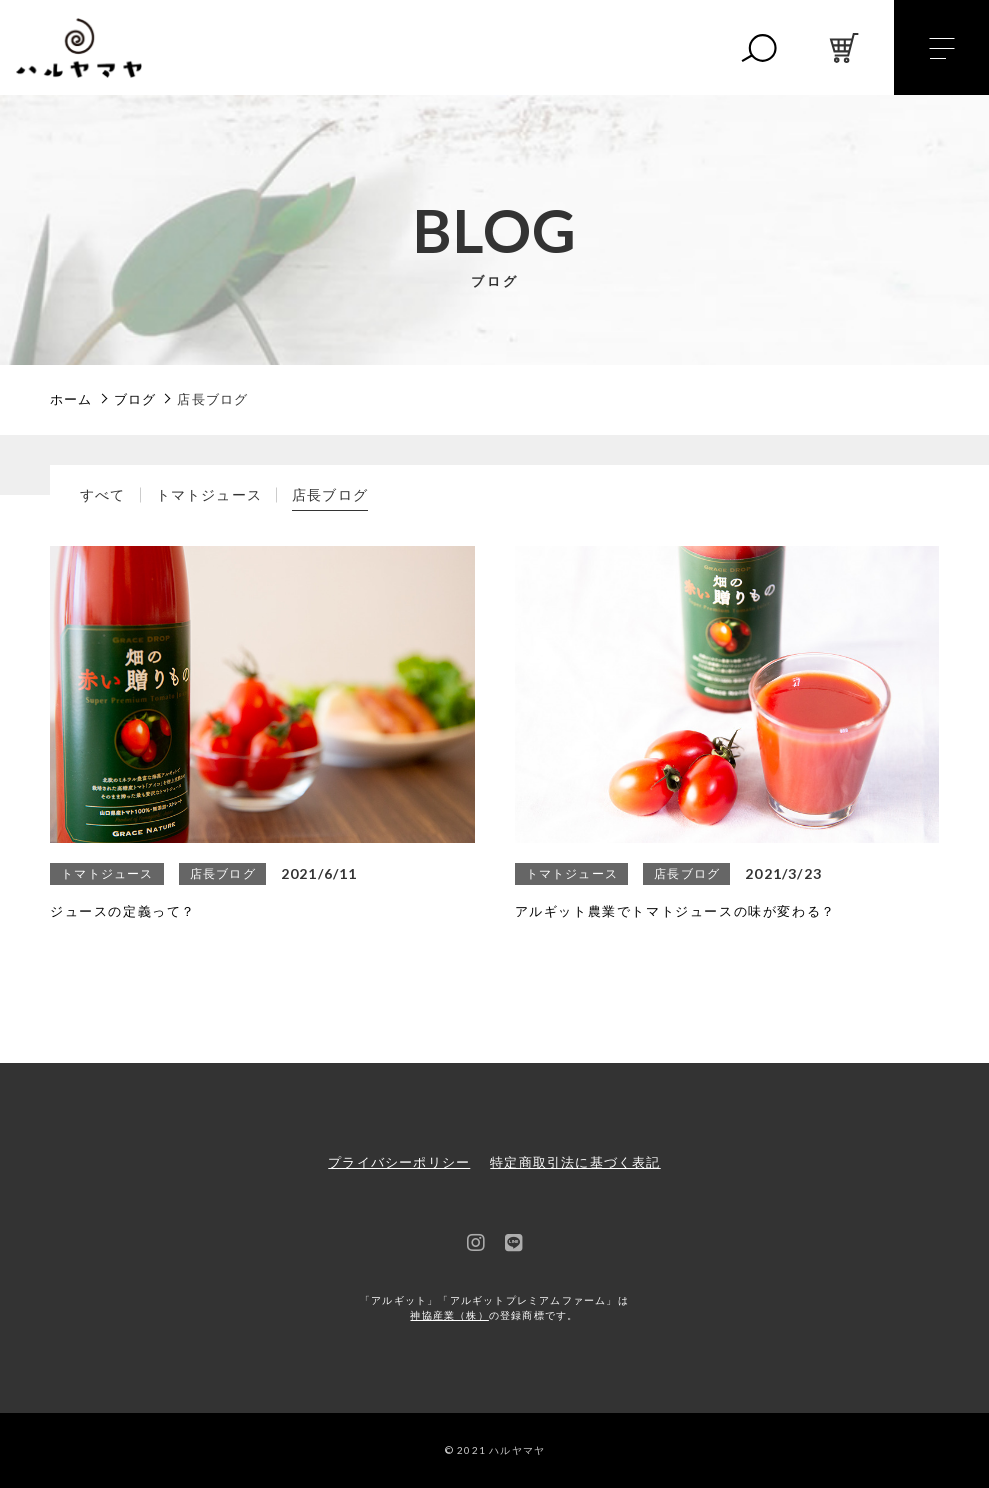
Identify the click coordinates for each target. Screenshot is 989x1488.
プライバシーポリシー (399, 1162)
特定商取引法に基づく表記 (575, 1162)
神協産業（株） (449, 1315)
